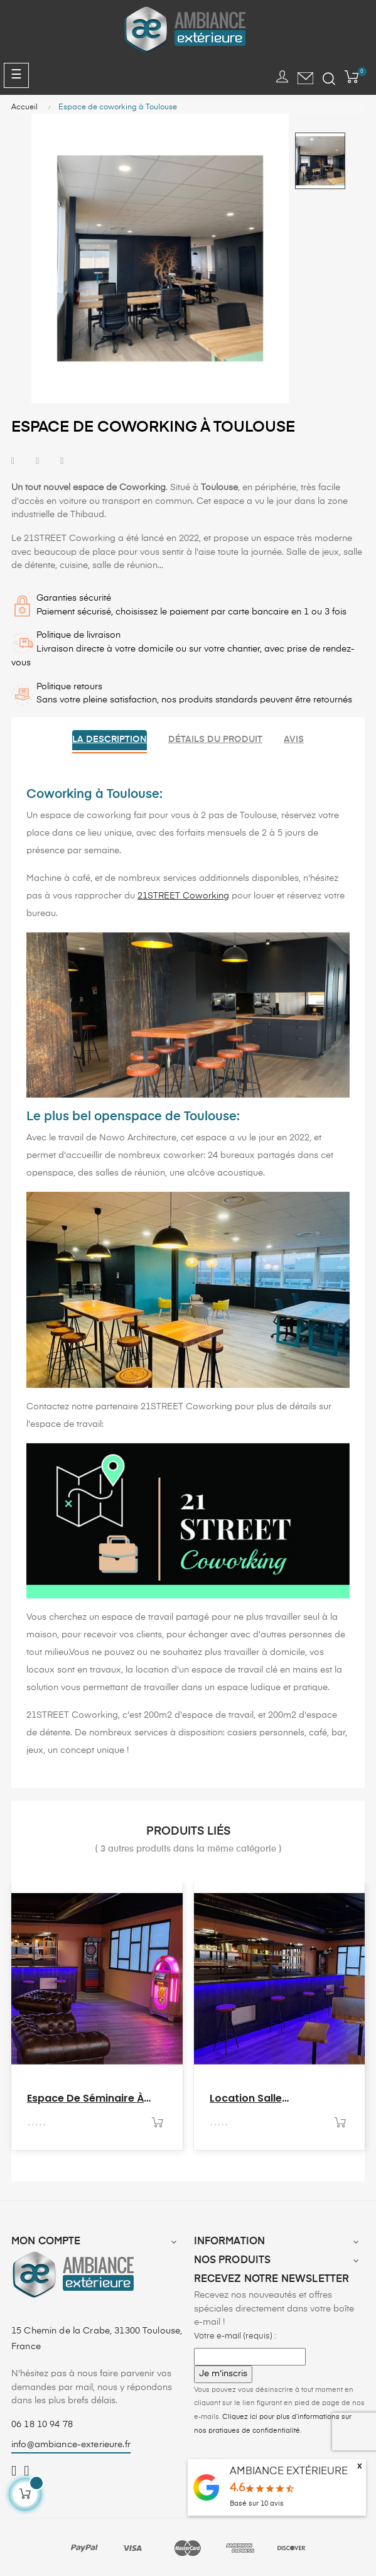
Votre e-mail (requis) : (235, 2336)
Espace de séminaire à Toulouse (85, 2098)
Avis (294, 739)
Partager (12, 461)
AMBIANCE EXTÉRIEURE (289, 2472)
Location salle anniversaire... (246, 2098)
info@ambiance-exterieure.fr (71, 2444)
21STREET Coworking (183, 896)
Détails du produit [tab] (215, 739)
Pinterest (61, 461)
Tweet (37, 461)
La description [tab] (109, 739)
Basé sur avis (257, 2503)
